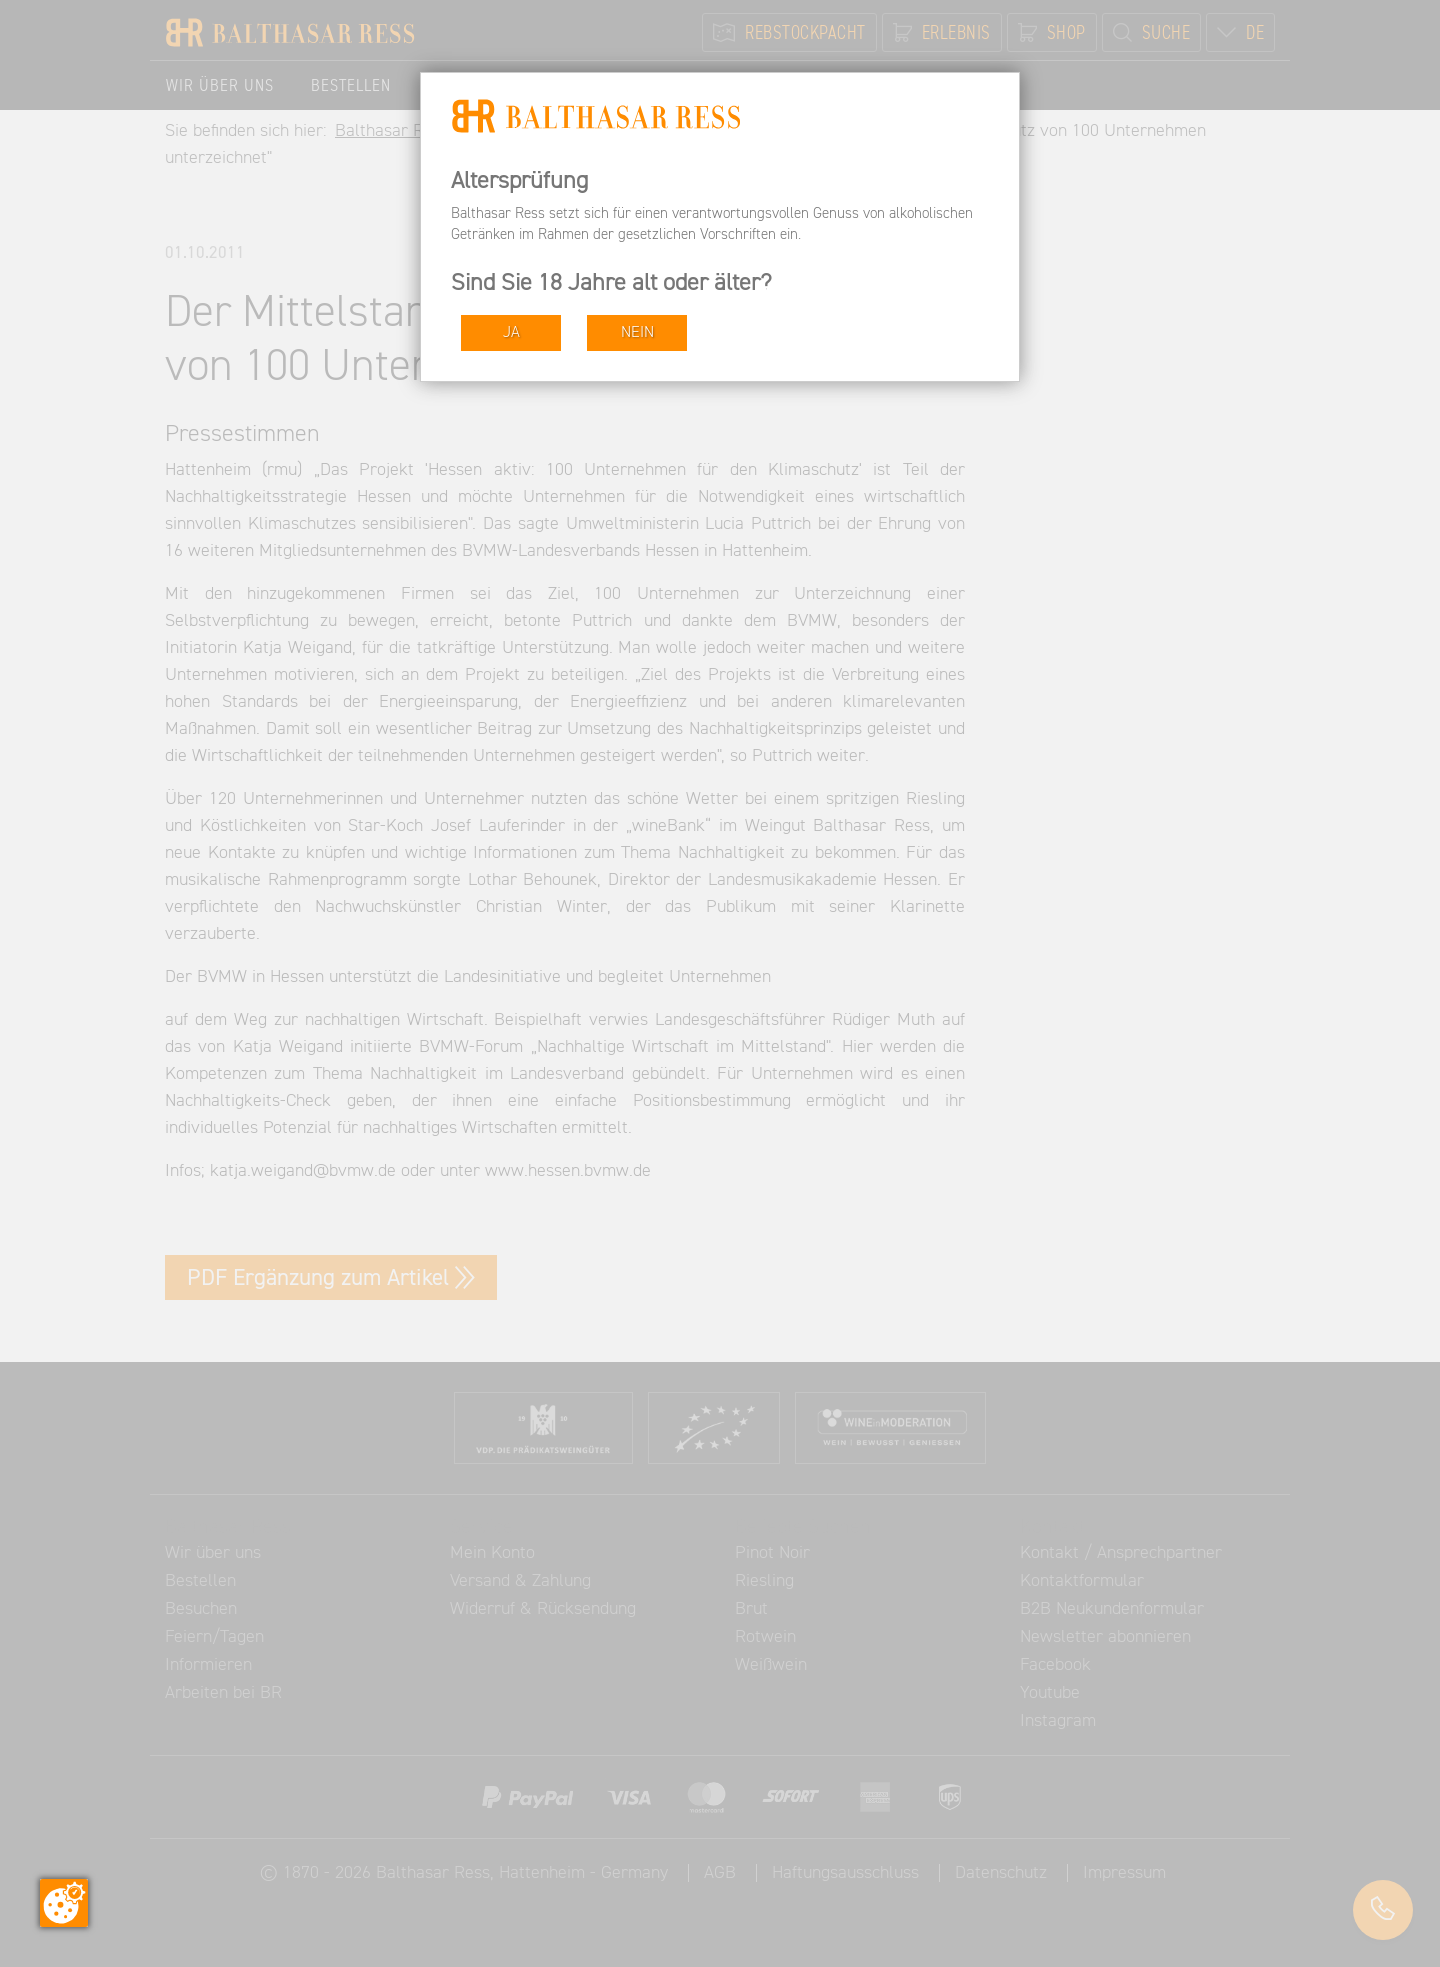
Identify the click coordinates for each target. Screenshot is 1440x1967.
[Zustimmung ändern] (64, 1903)
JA (511, 332)
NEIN (637, 332)
